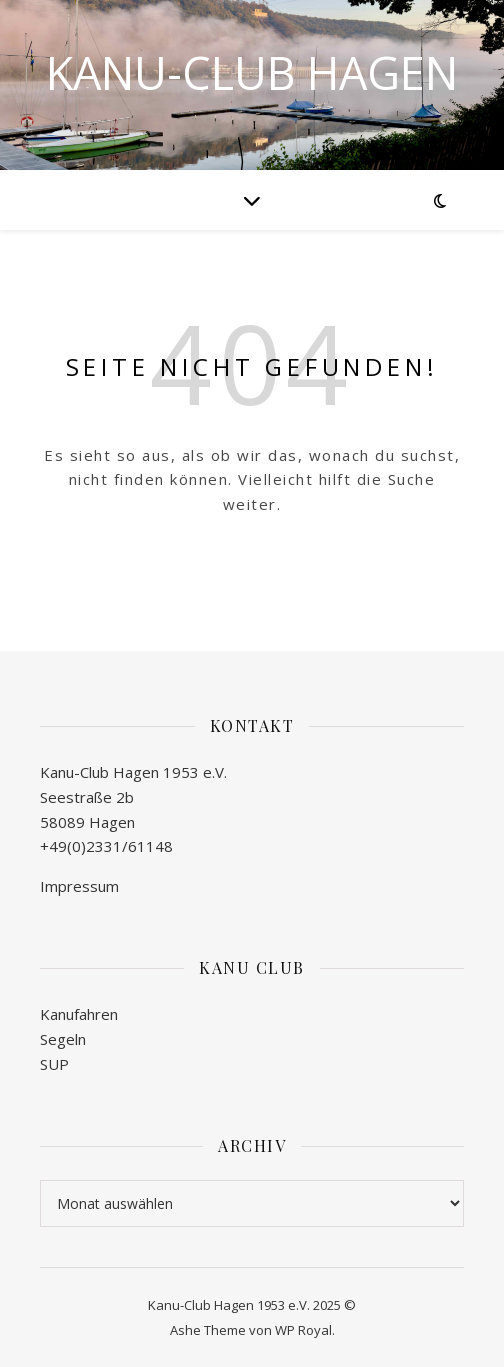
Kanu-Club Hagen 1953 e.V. (133, 772)
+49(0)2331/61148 (106, 846)
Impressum (79, 886)
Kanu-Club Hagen (252, 72)
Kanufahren (79, 1014)
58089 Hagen (87, 822)
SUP (54, 1064)
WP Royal (303, 1330)
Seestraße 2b (87, 797)
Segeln (63, 1039)
